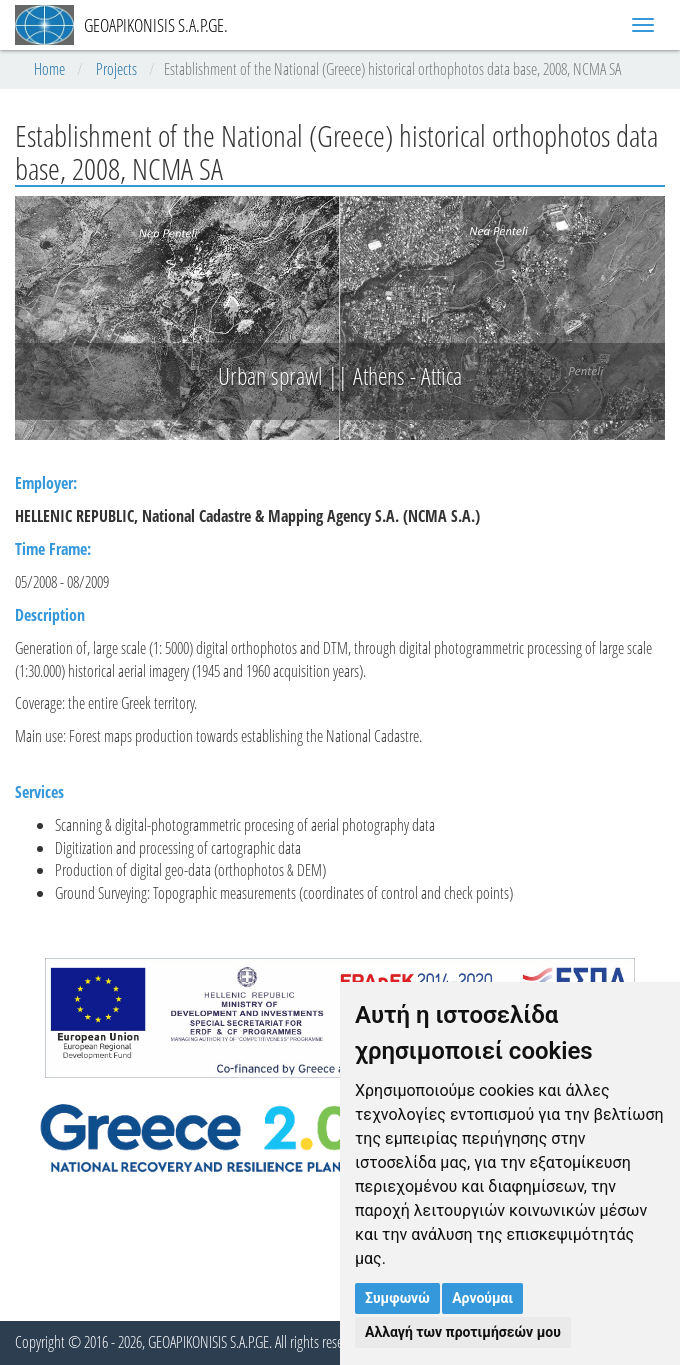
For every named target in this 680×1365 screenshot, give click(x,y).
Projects (116, 69)
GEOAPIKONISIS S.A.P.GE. (121, 25)
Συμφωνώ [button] (397, 1298)
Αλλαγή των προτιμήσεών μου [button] (463, 1332)
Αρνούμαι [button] (482, 1298)
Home (49, 69)
